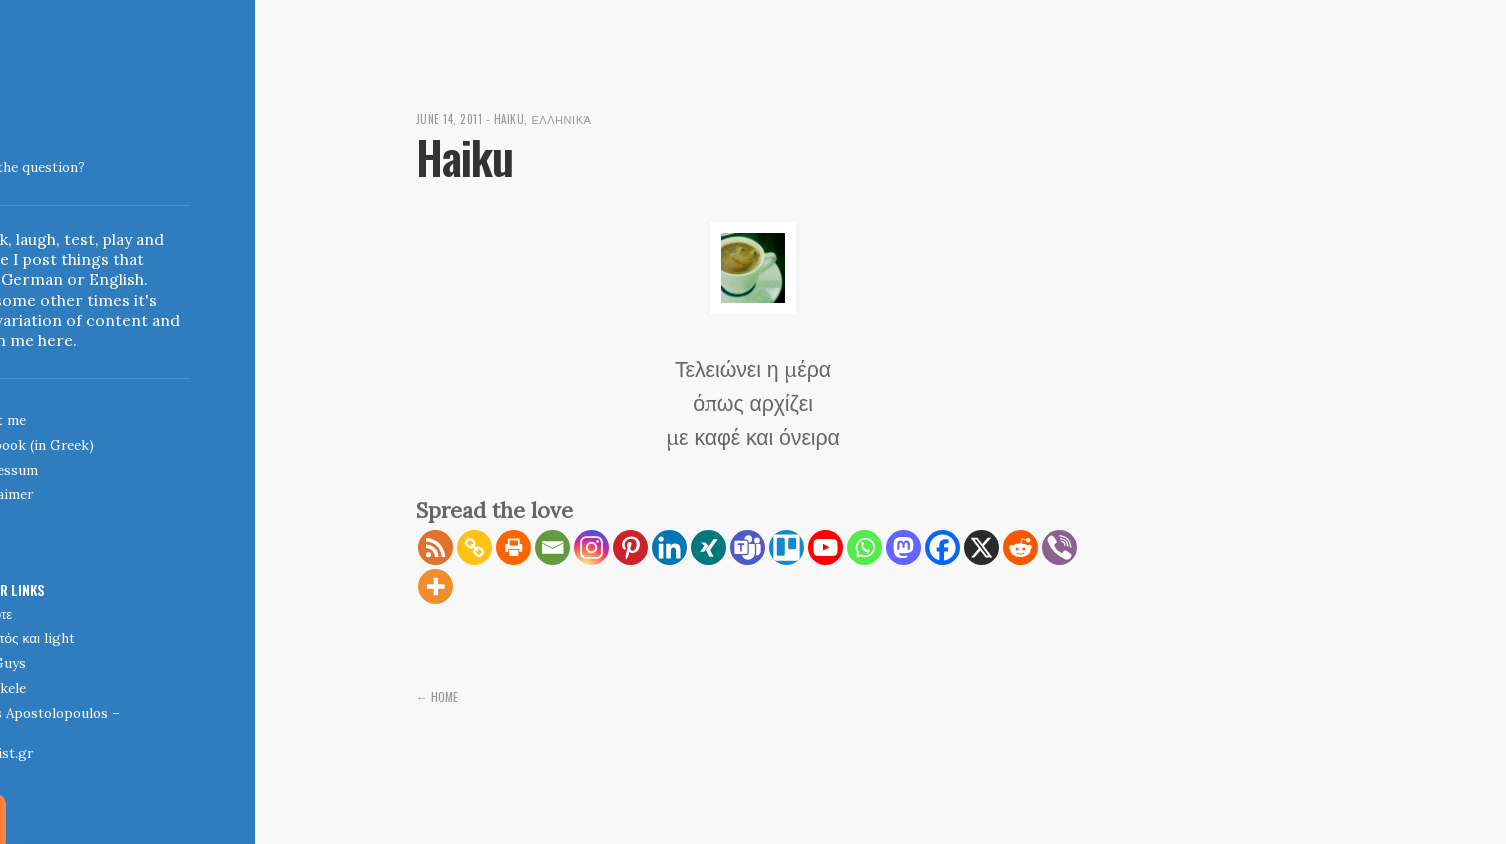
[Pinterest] (630, 547)
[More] (435, 586)
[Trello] (786, 547)
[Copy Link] (474, 547)
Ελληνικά (571, 118)
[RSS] (435, 547)
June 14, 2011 (452, 118)
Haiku (516, 118)
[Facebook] (942, 547)
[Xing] (708, 547)
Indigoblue (16, 154)
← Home (439, 696)
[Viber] (1059, 547)
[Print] (513, 547)
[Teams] (747, 547)
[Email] (552, 547)
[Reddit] (1020, 547)
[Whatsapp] (864, 547)
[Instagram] (591, 547)
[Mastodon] (903, 547)
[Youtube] (825, 547)
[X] (981, 547)
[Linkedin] (669, 547)
